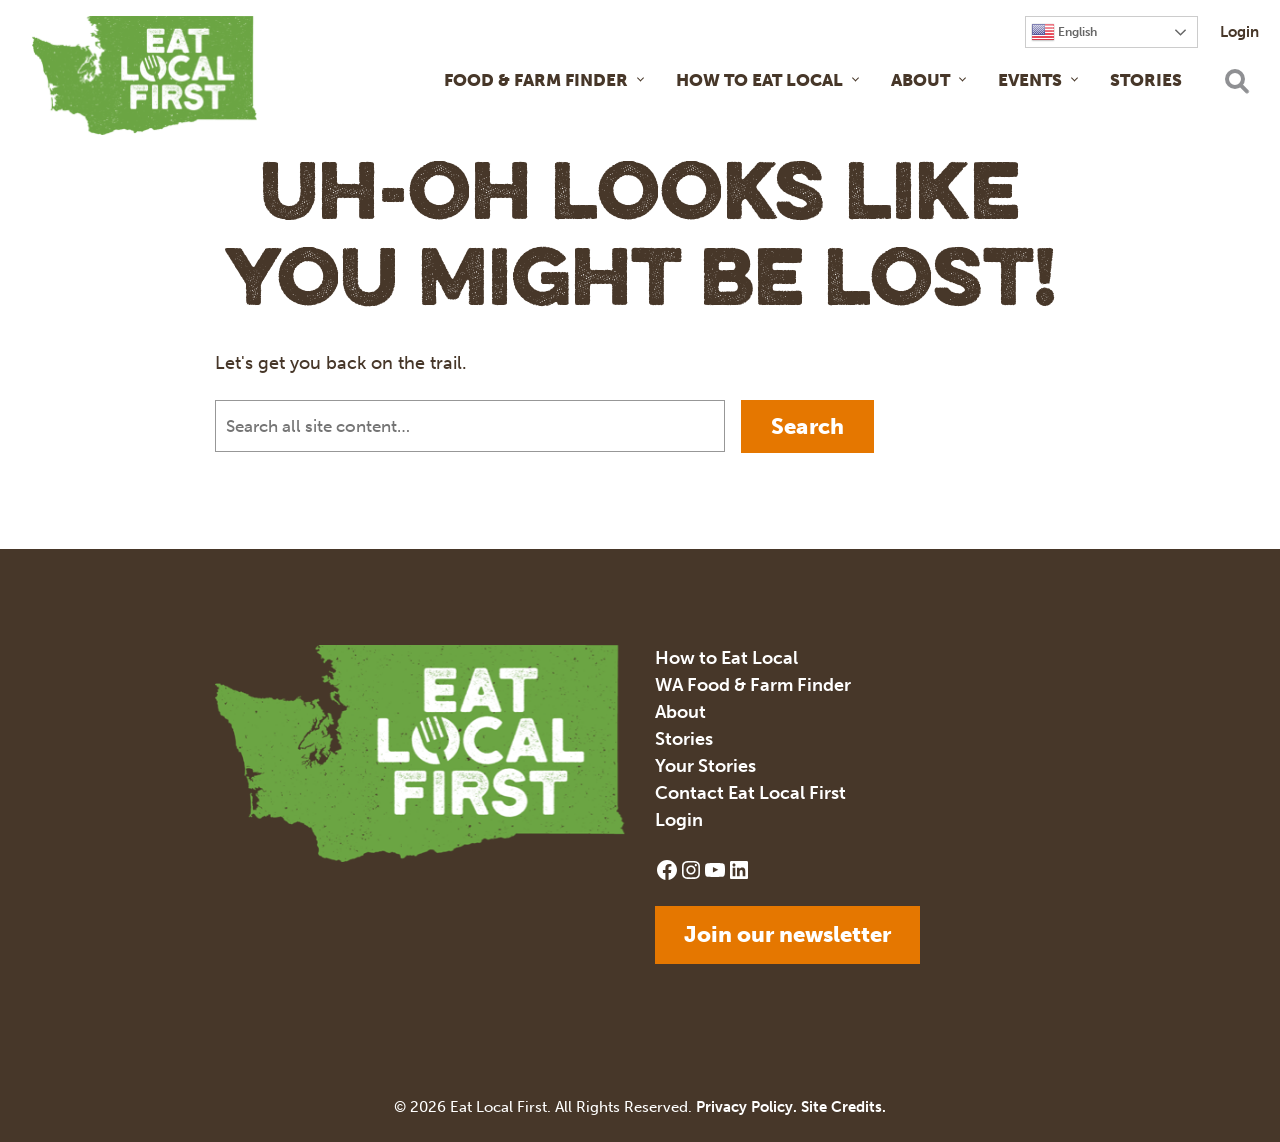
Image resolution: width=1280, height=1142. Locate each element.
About (920, 80)
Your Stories (705, 766)
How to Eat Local (759, 80)
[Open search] (1236, 81)
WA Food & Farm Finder (753, 685)
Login (1239, 32)
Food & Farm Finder (536, 80)
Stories (1146, 80)
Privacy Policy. (746, 1107)
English (1064, 32)
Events (1030, 80)
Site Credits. (843, 1107)
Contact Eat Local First (750, 793)
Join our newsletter (787, 934)
